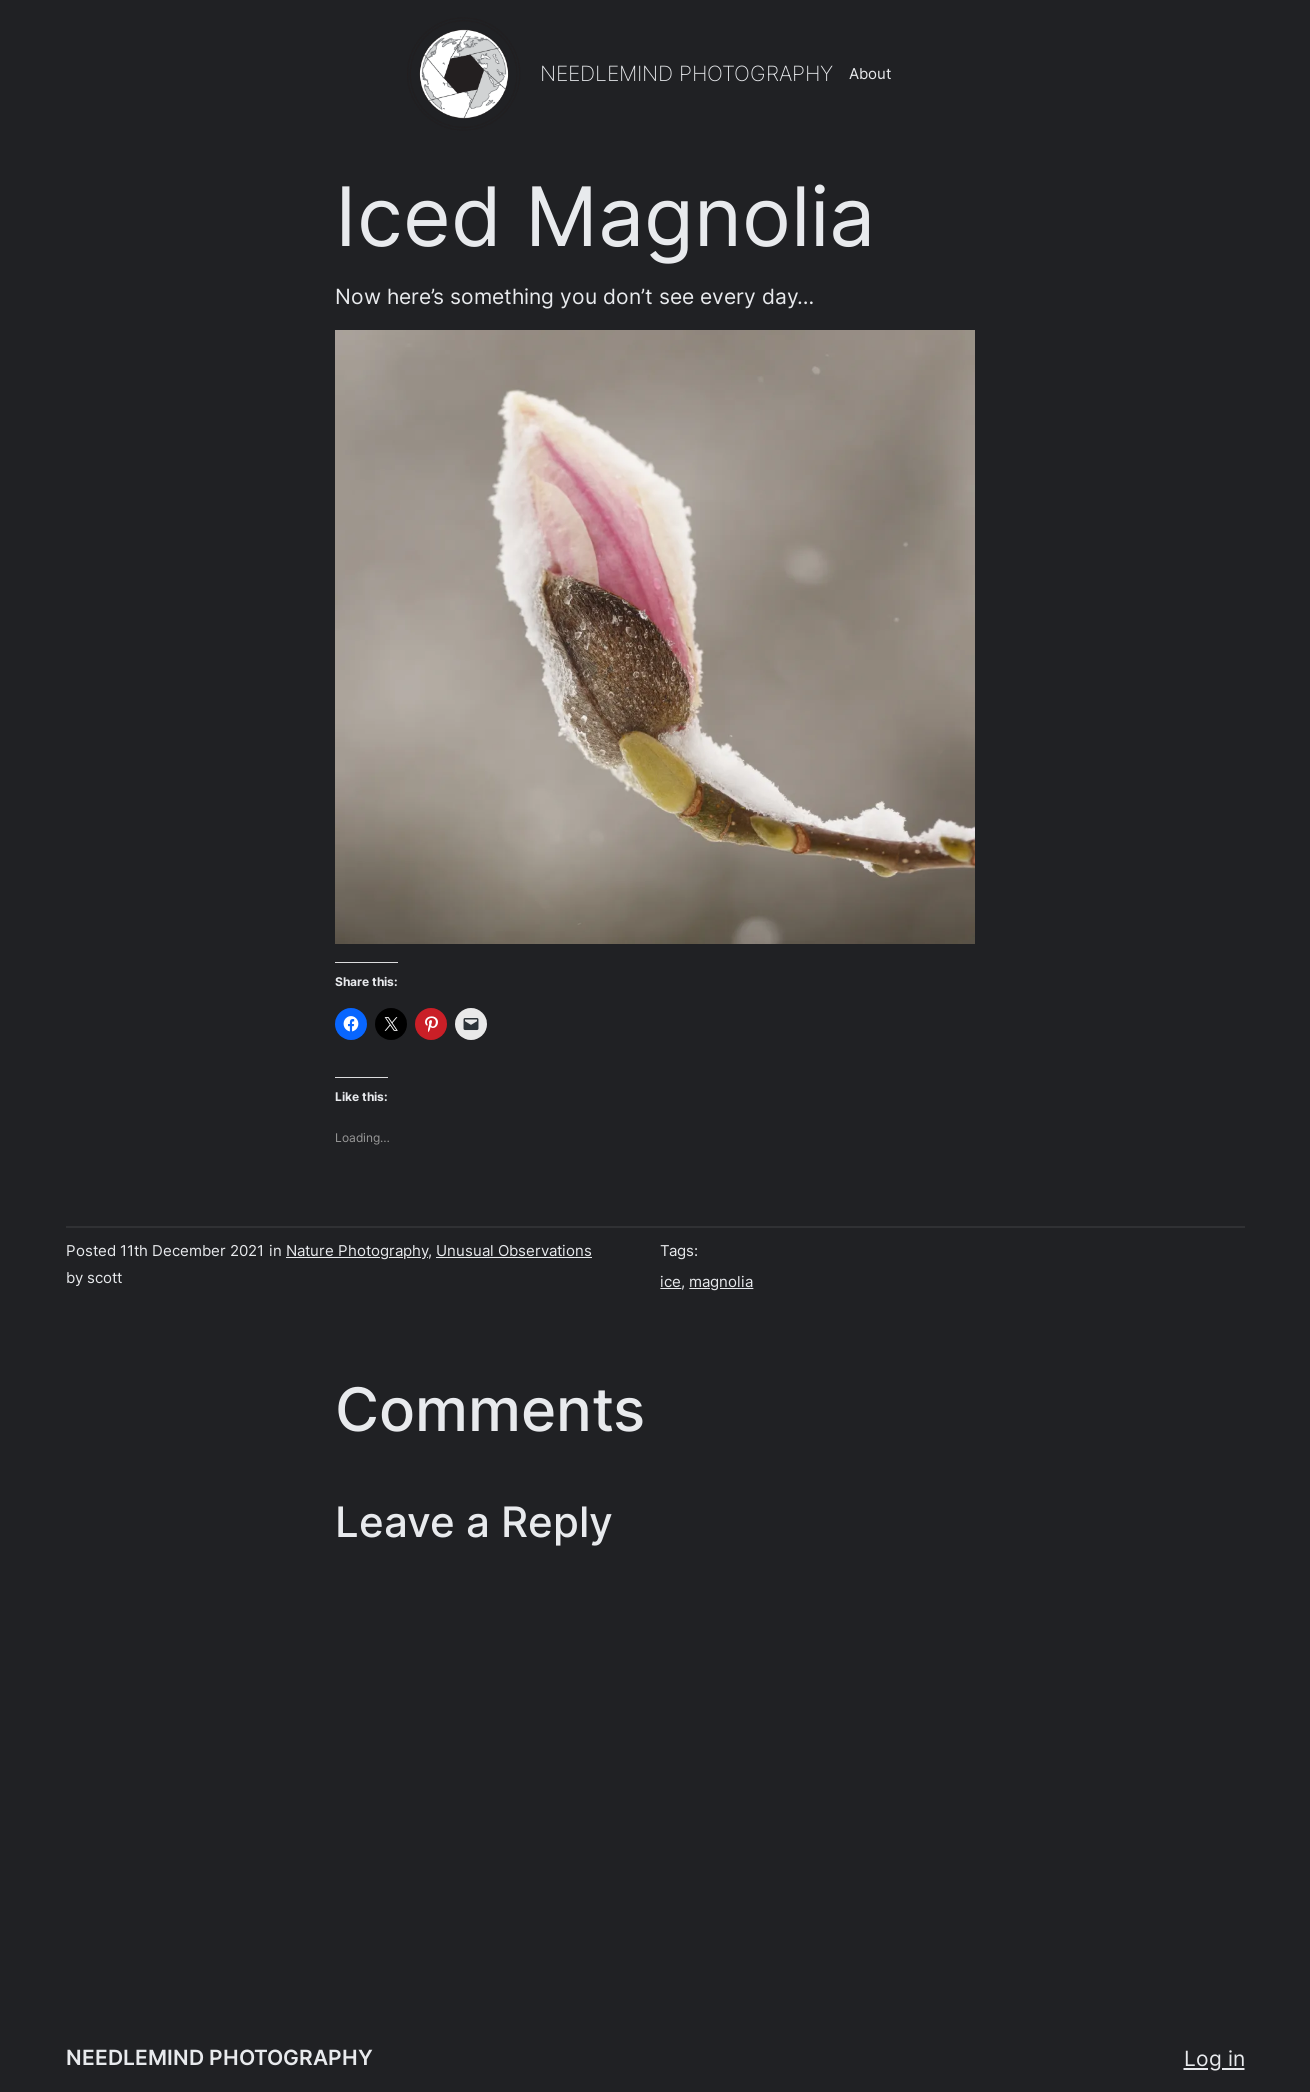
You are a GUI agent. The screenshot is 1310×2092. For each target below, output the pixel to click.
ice (670, 1281)
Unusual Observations (514, 1250)
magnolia (721, 1281)
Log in (1214, 2058)
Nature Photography (357, 1250)
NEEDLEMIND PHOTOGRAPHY (686, 73)
